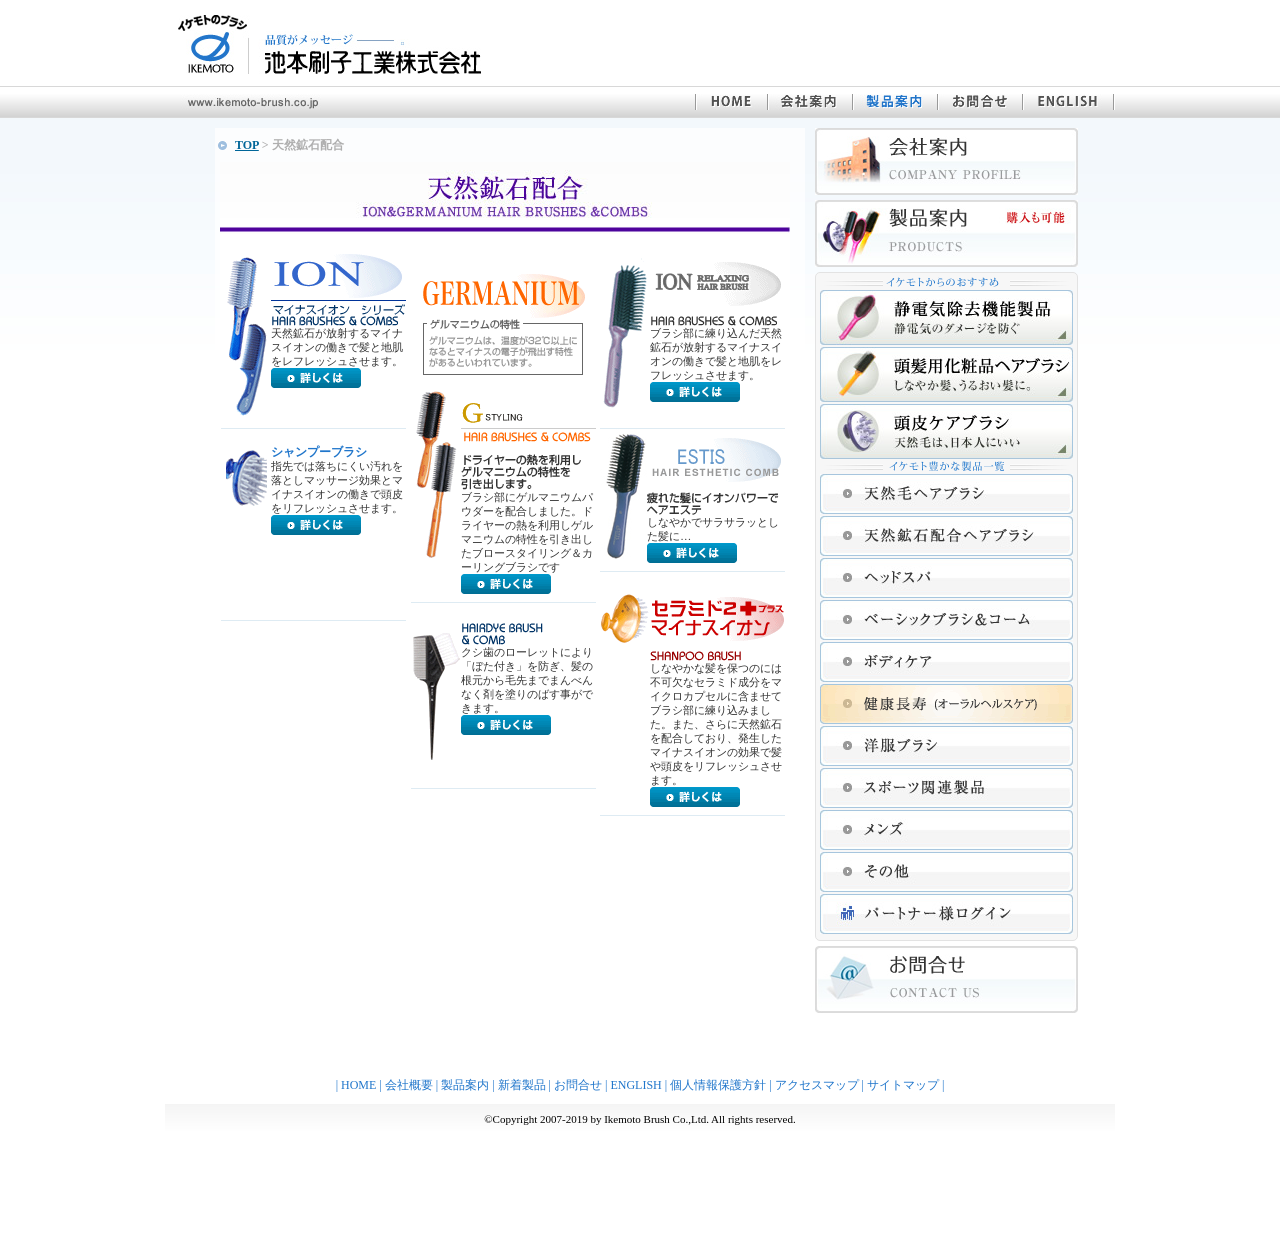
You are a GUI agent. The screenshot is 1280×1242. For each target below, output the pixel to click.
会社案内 (809, 102)
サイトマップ (903, 1085)
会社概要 (409, 1085)
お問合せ (979, 102)
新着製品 (522, 1085)
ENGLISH (1068, 102)
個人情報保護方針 (718, 1085)
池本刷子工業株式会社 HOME (731, 102)
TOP (247, 145)
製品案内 (465, 1085)
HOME (358, 1085)
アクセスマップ (817, 1085)
